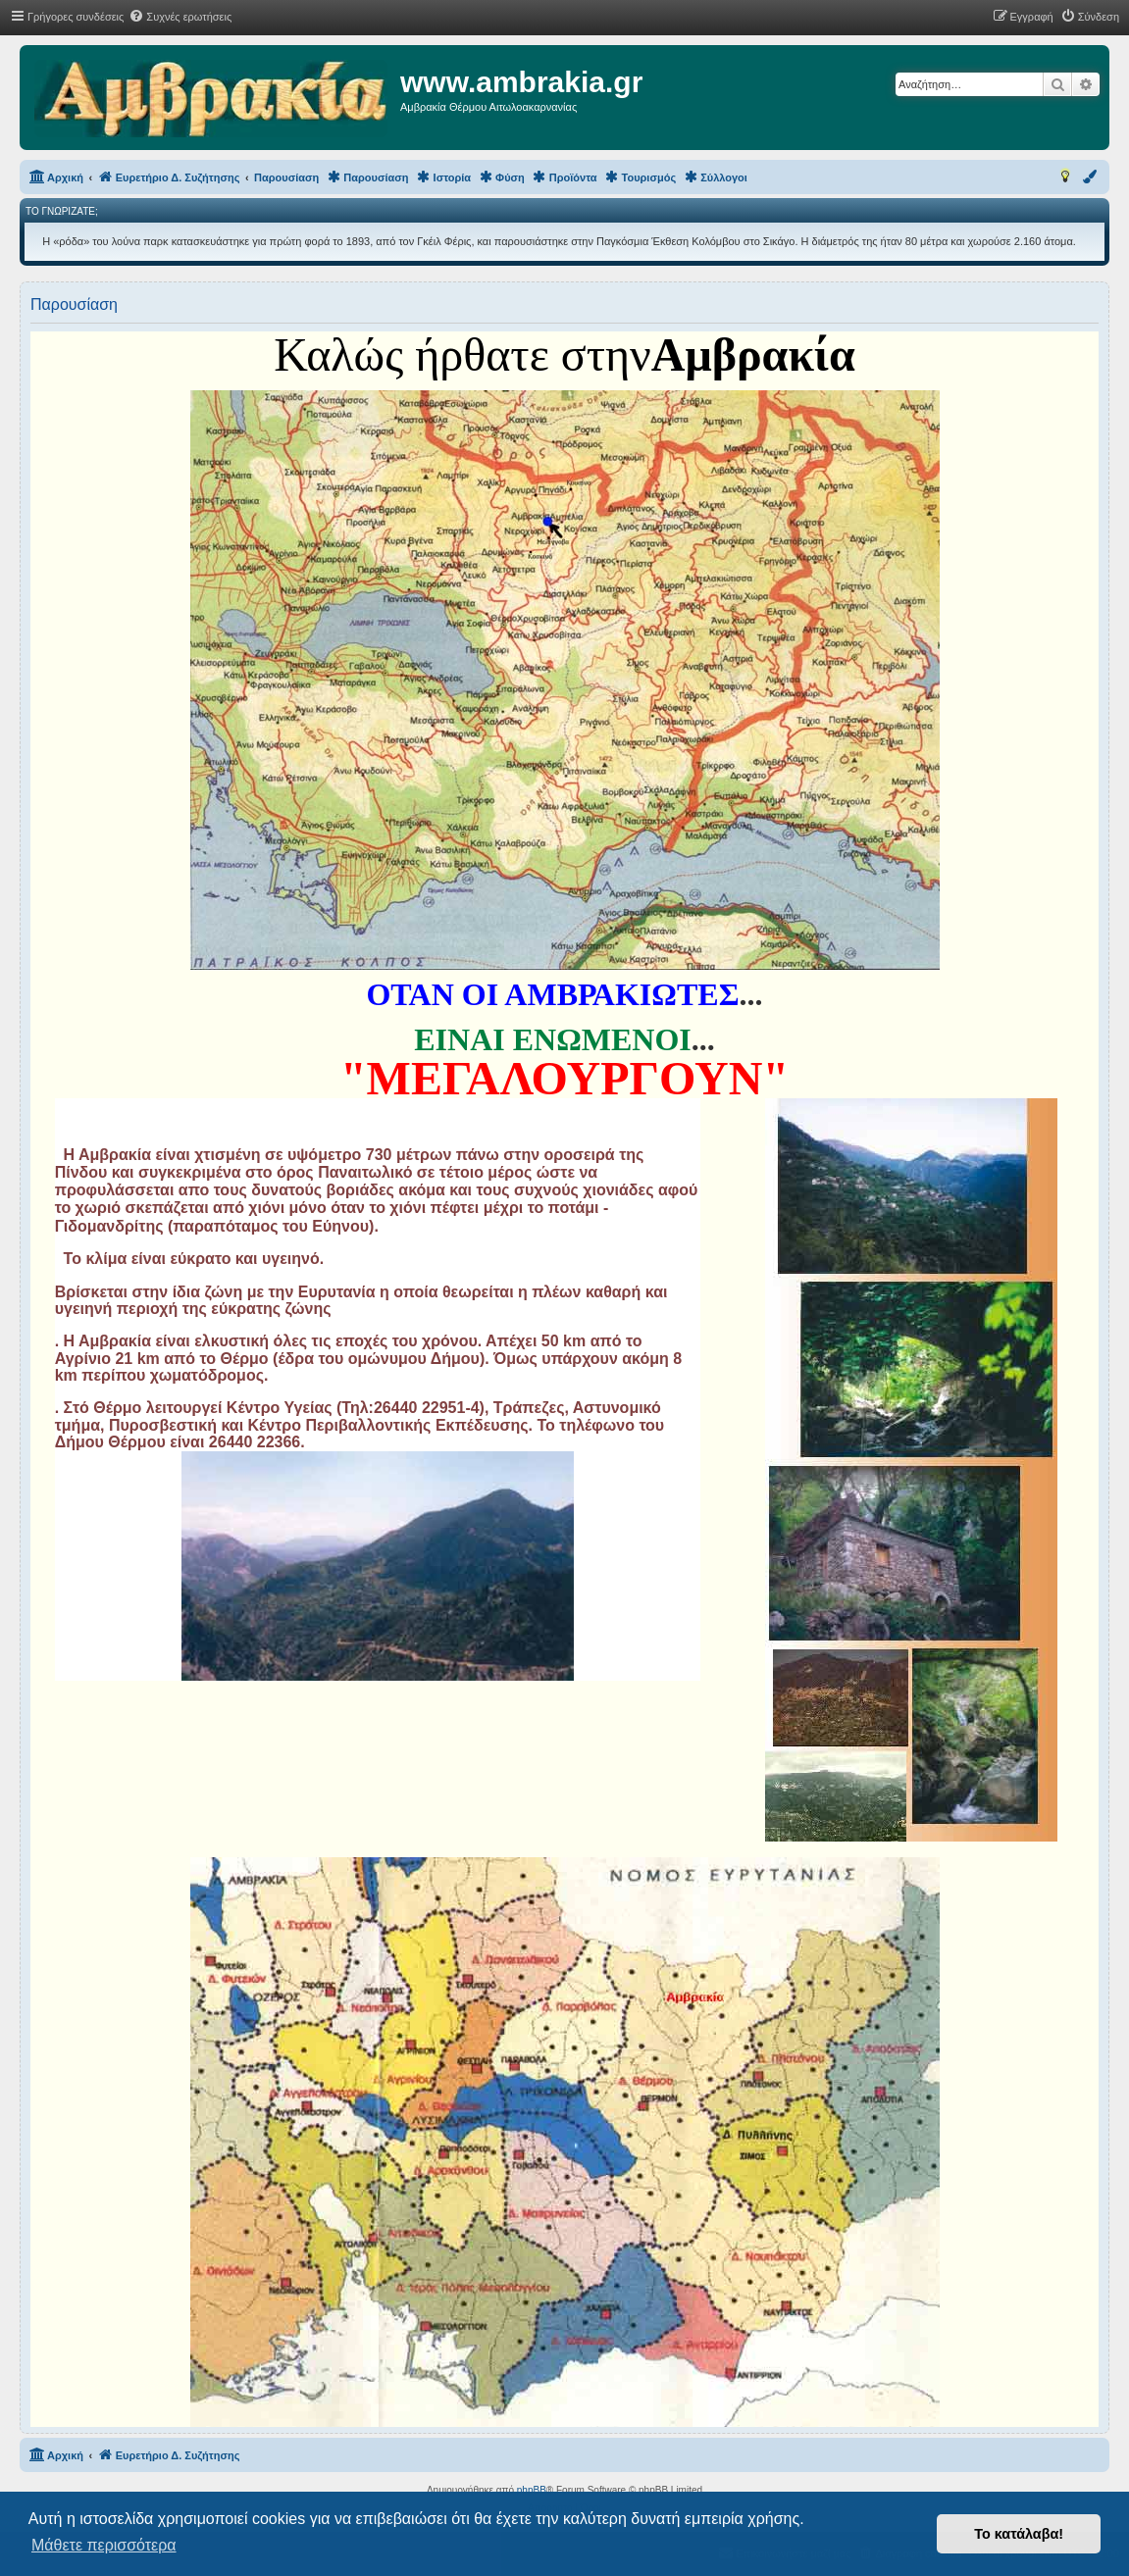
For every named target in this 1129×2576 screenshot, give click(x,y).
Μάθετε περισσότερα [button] (104, 2545)
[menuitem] (179, 16)
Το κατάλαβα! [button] (1018, 2534)
